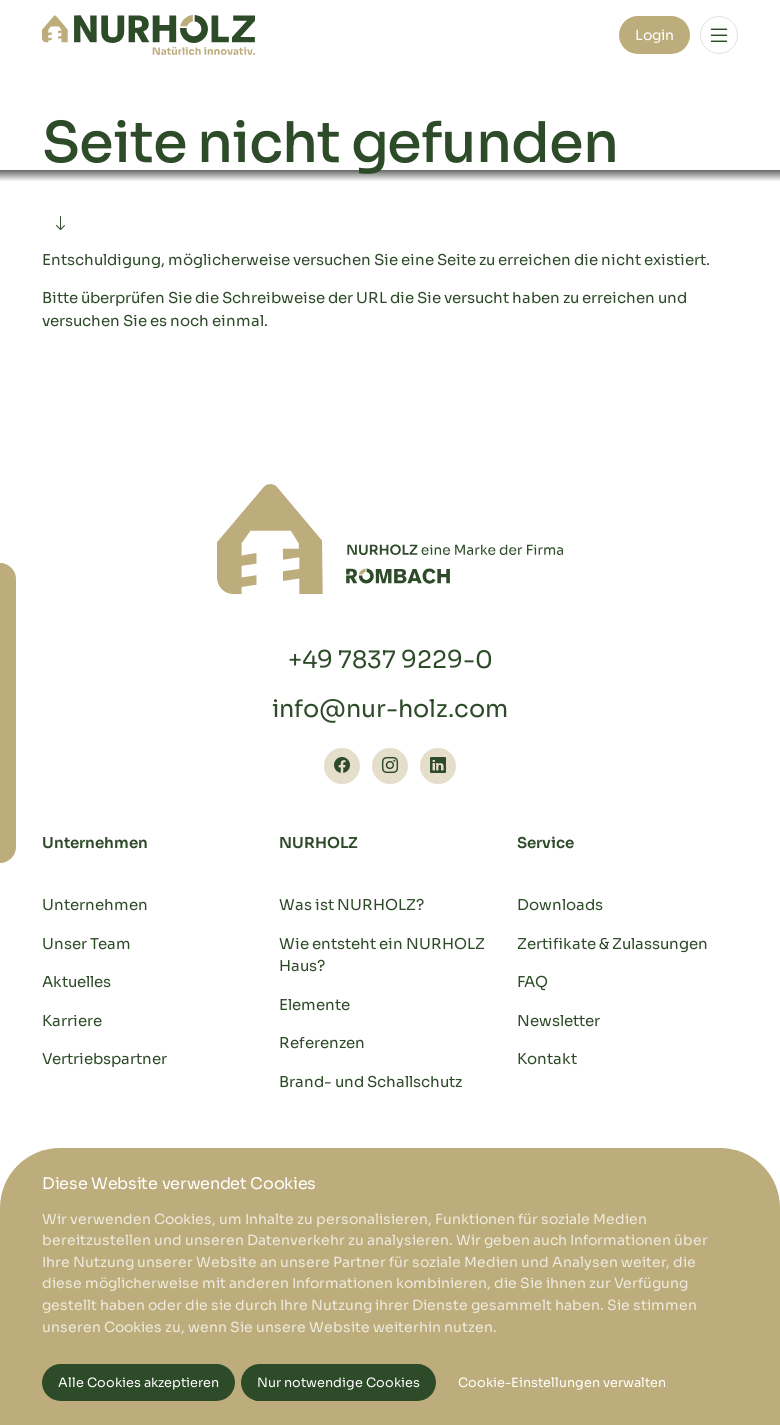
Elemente (314, 1004)
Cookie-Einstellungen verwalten (562, 1383)
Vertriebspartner (104, 1058)
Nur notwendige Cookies (338, 1383)
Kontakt (547, 1058)
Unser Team (86, 943)
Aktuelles (76, 981)
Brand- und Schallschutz (370, 1081)
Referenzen (322, 1042)
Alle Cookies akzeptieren (138, 1383)
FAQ (532, 981)
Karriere (72, 1020)
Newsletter (558, 1020)
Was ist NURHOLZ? (351, 904)
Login (654, 35)
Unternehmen (95, 904)
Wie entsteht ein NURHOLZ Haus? (382, 955)
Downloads (560, 904)
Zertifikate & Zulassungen (612, 943)
